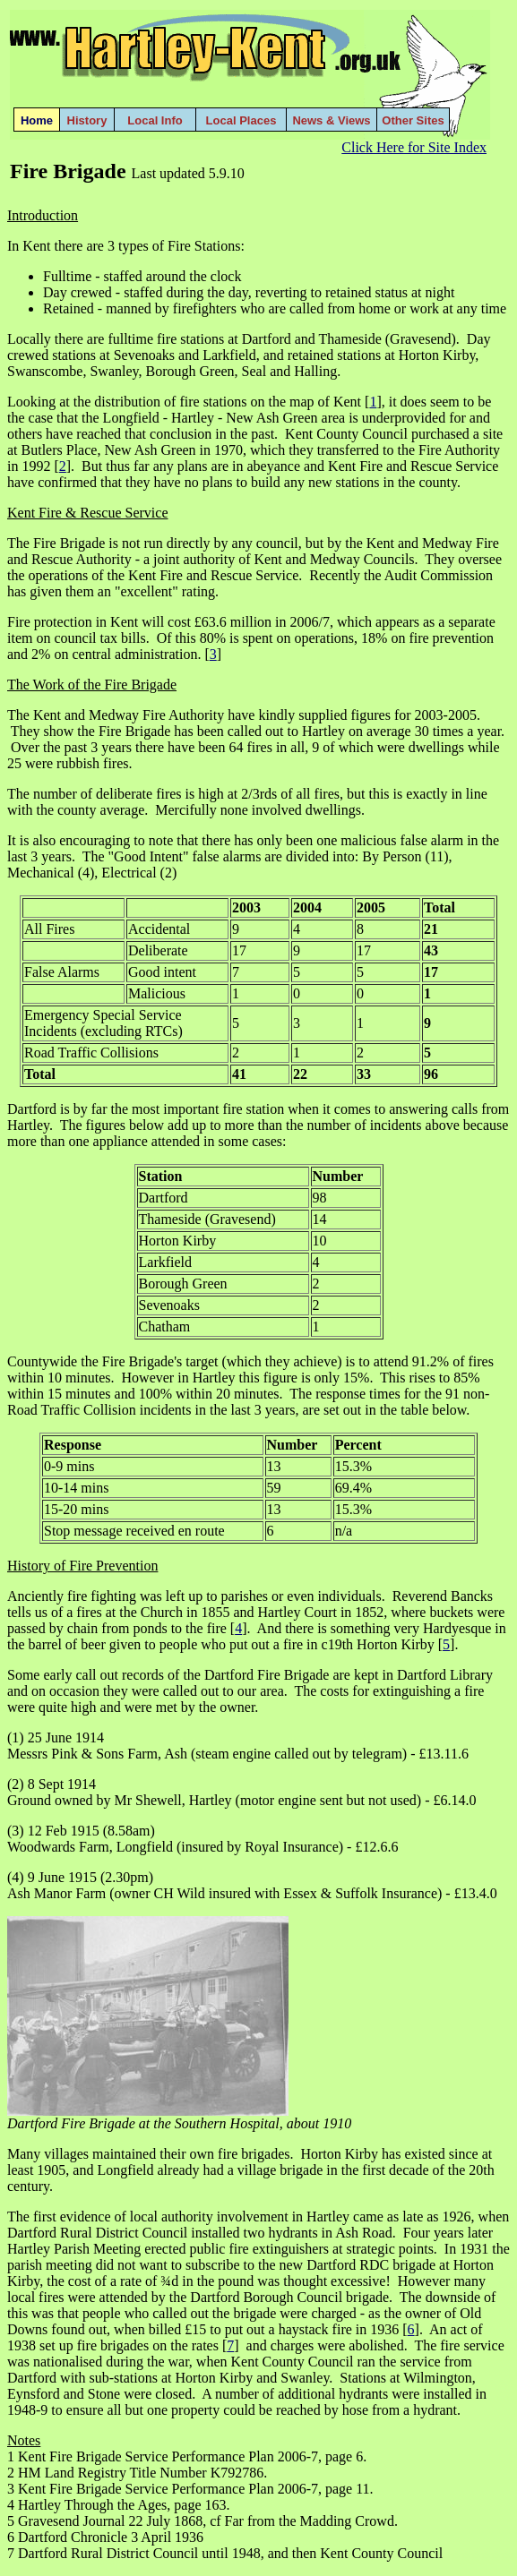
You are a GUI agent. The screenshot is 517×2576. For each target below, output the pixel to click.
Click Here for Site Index (414, 147)
